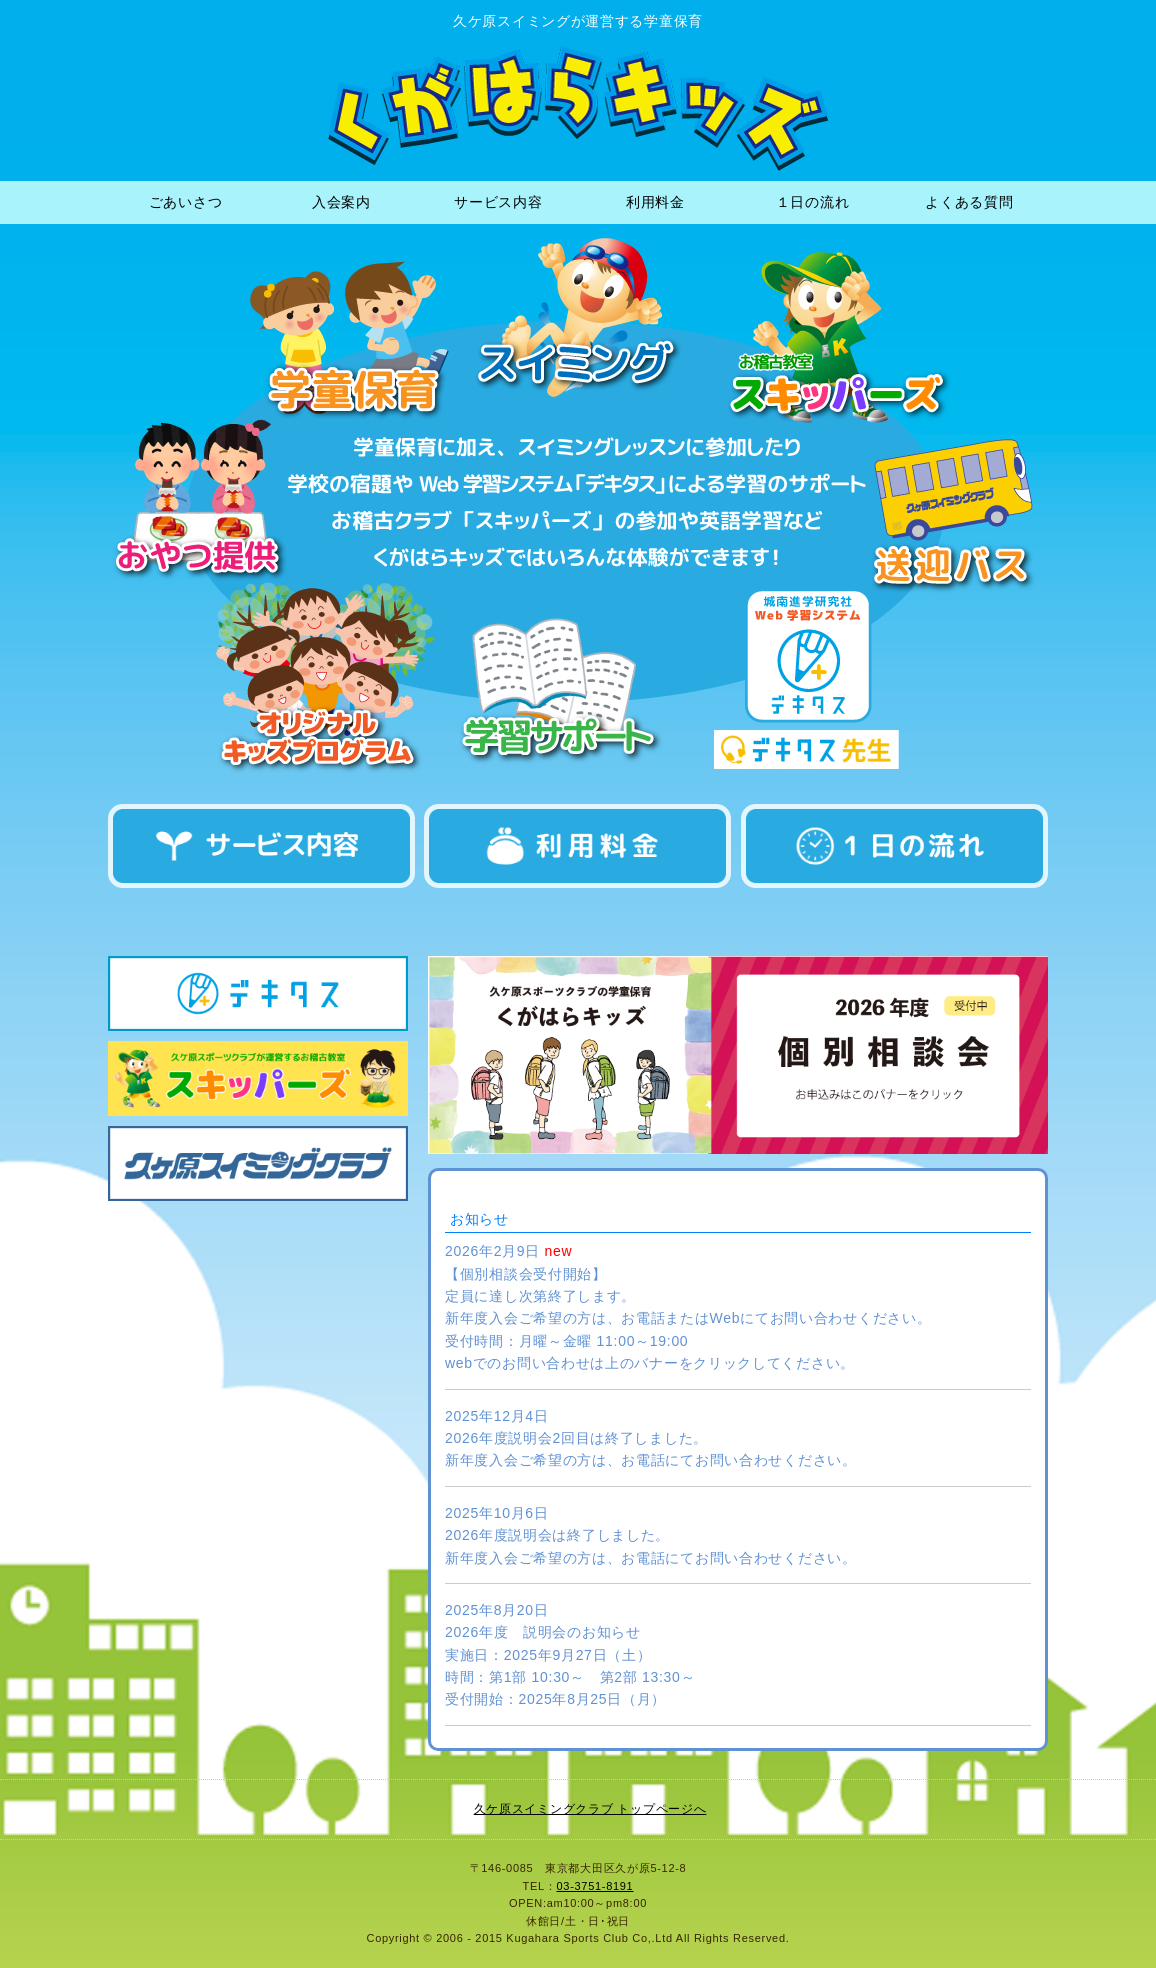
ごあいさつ (186, 202)
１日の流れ (813, 202)
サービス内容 (498, 202)
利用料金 (655, 202)
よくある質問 (969, 202)
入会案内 (341, 202)
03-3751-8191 (595, 1886)
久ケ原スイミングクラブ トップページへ (590, 1809)
